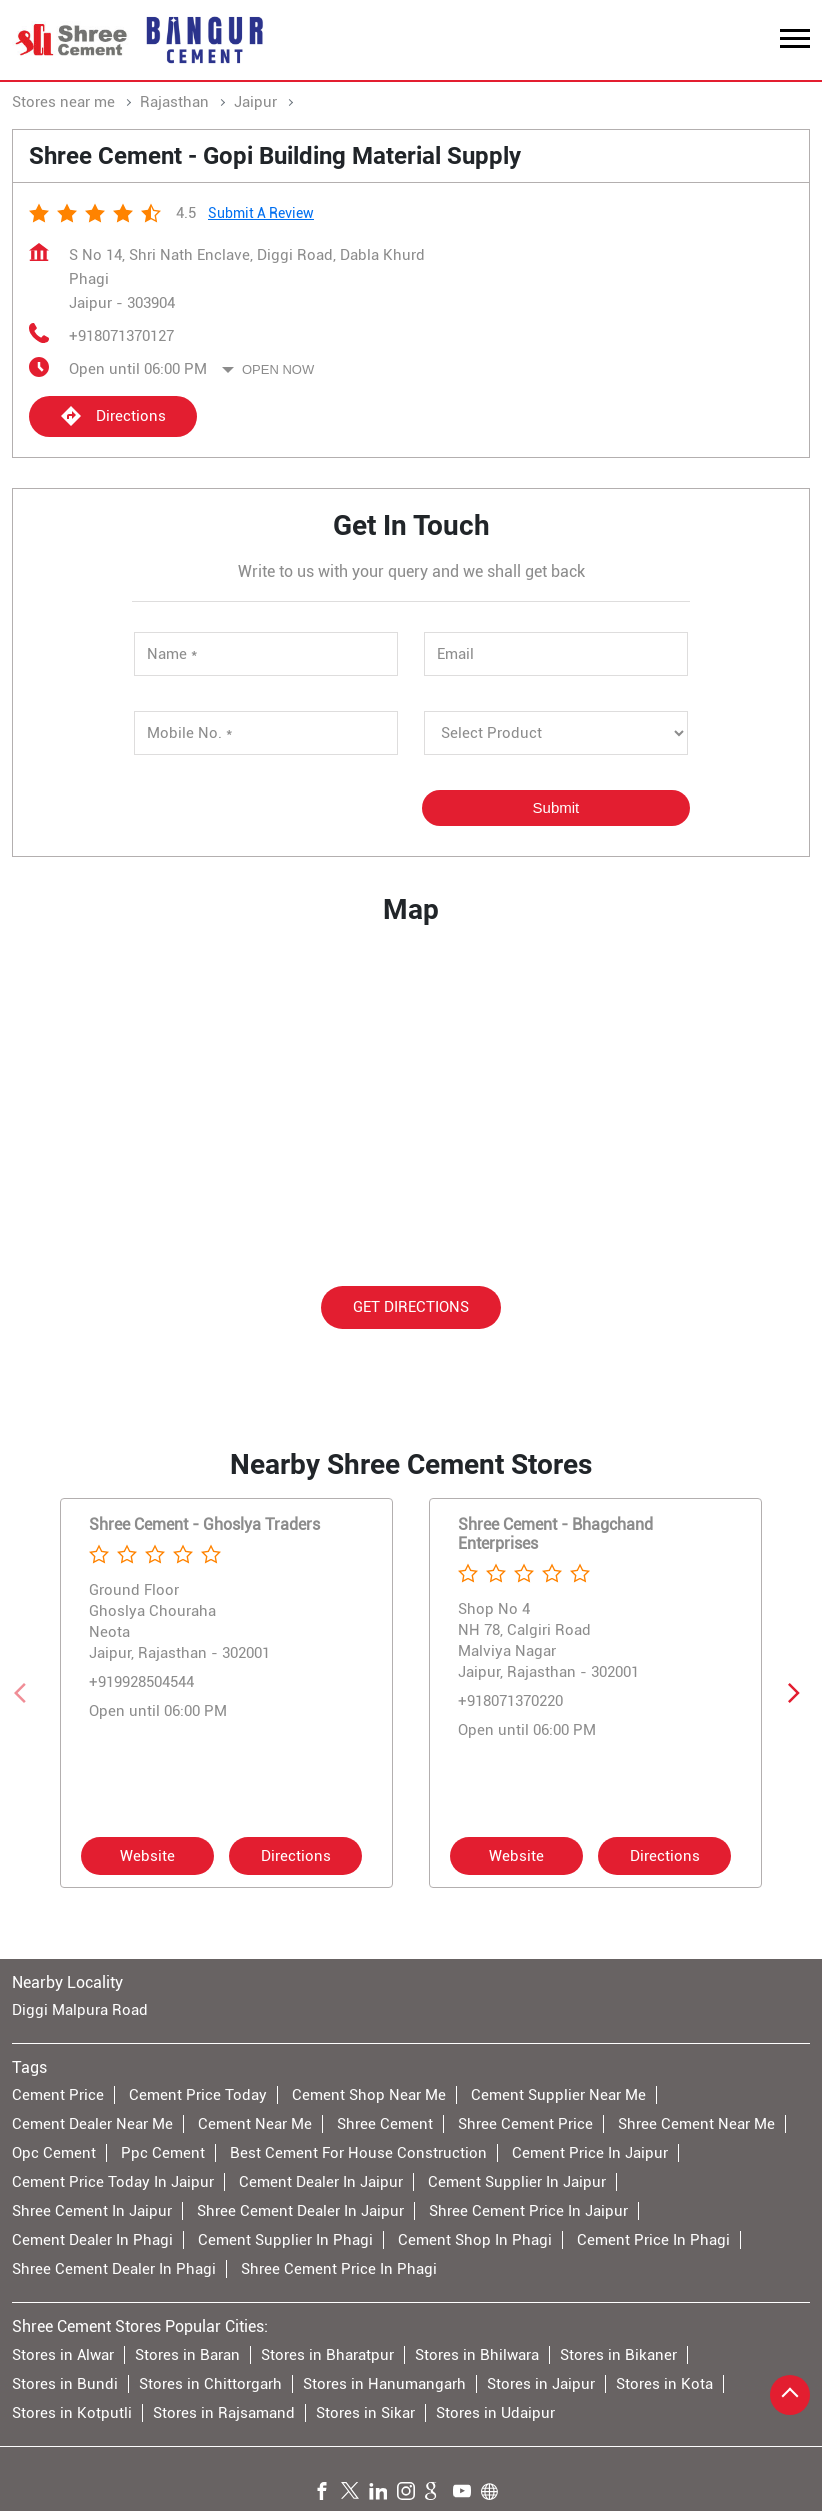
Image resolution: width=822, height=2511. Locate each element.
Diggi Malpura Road (80, 2010)
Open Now (278, 369)
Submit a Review (261, 213)
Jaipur (255, 102)
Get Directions (411, 1306)
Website (147, 1856)
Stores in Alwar (63, 2354)
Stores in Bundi (65, 2383)
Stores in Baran (187, 2354)
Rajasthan (174, 102)
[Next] (798, 1693)
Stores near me (63, 102)
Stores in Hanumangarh (384, 2383)
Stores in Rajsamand (224, 2412)
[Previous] (24, 1693)
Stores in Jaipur (541, 2383)
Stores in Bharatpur (327, 2354)
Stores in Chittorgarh (210, 2383)
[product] (555, 733)
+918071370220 (510, 1701)
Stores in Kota (664, 2383)
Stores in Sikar (365, 2412)
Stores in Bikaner (618, 2354)
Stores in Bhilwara (477, 2354)
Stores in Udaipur (495, 2412)
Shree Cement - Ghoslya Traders (204, 1524)
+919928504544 (141, 1682)
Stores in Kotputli (72, 2412)
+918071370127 (121, 336)
